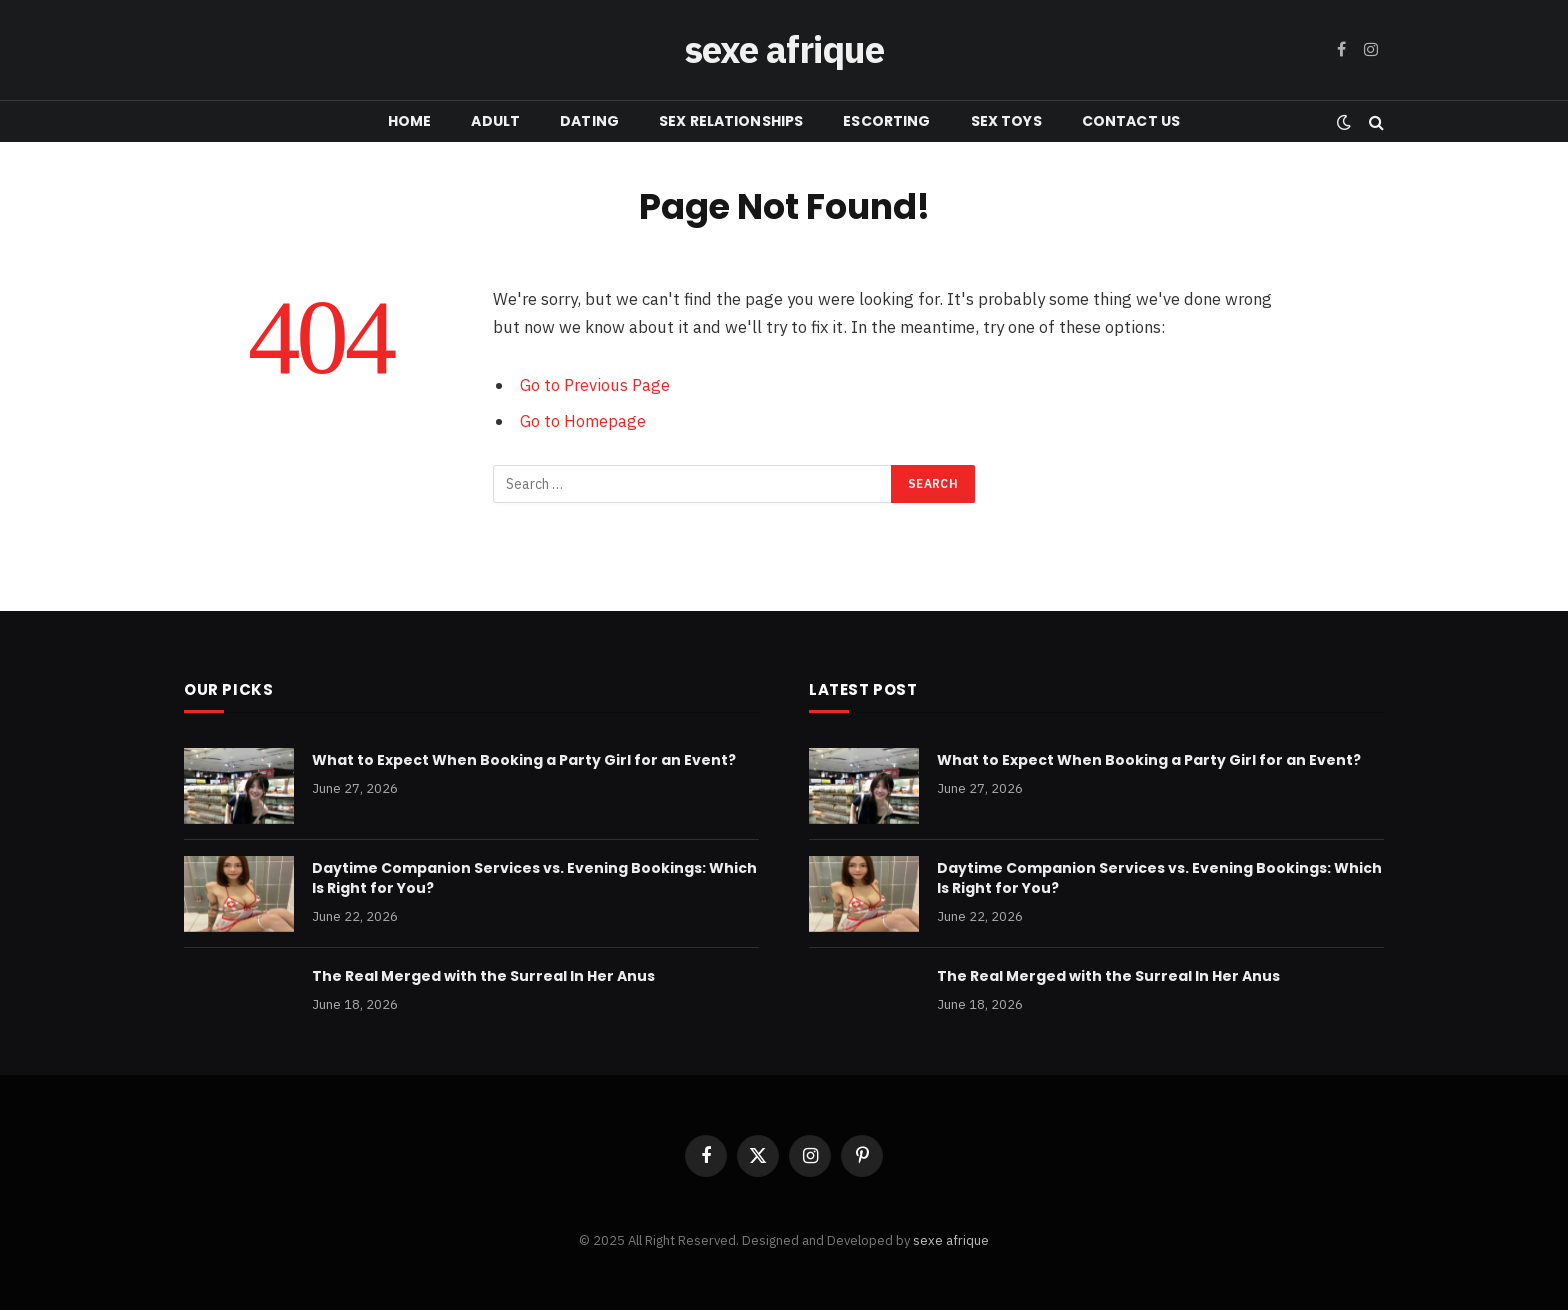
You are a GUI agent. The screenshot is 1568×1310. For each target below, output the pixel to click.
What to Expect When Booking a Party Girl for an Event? (524, 760)
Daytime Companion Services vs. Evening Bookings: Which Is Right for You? (534, 878)
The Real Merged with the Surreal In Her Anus (483, 976)
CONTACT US (1131, 121)
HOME (410, 121)
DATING (589, 121)
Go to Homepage (583, 421)
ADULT (495, 121)
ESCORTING (886, 121)
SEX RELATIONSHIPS (731, 121)
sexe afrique (951, 1240)
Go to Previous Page (595, 385)
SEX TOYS (1006, 121)
